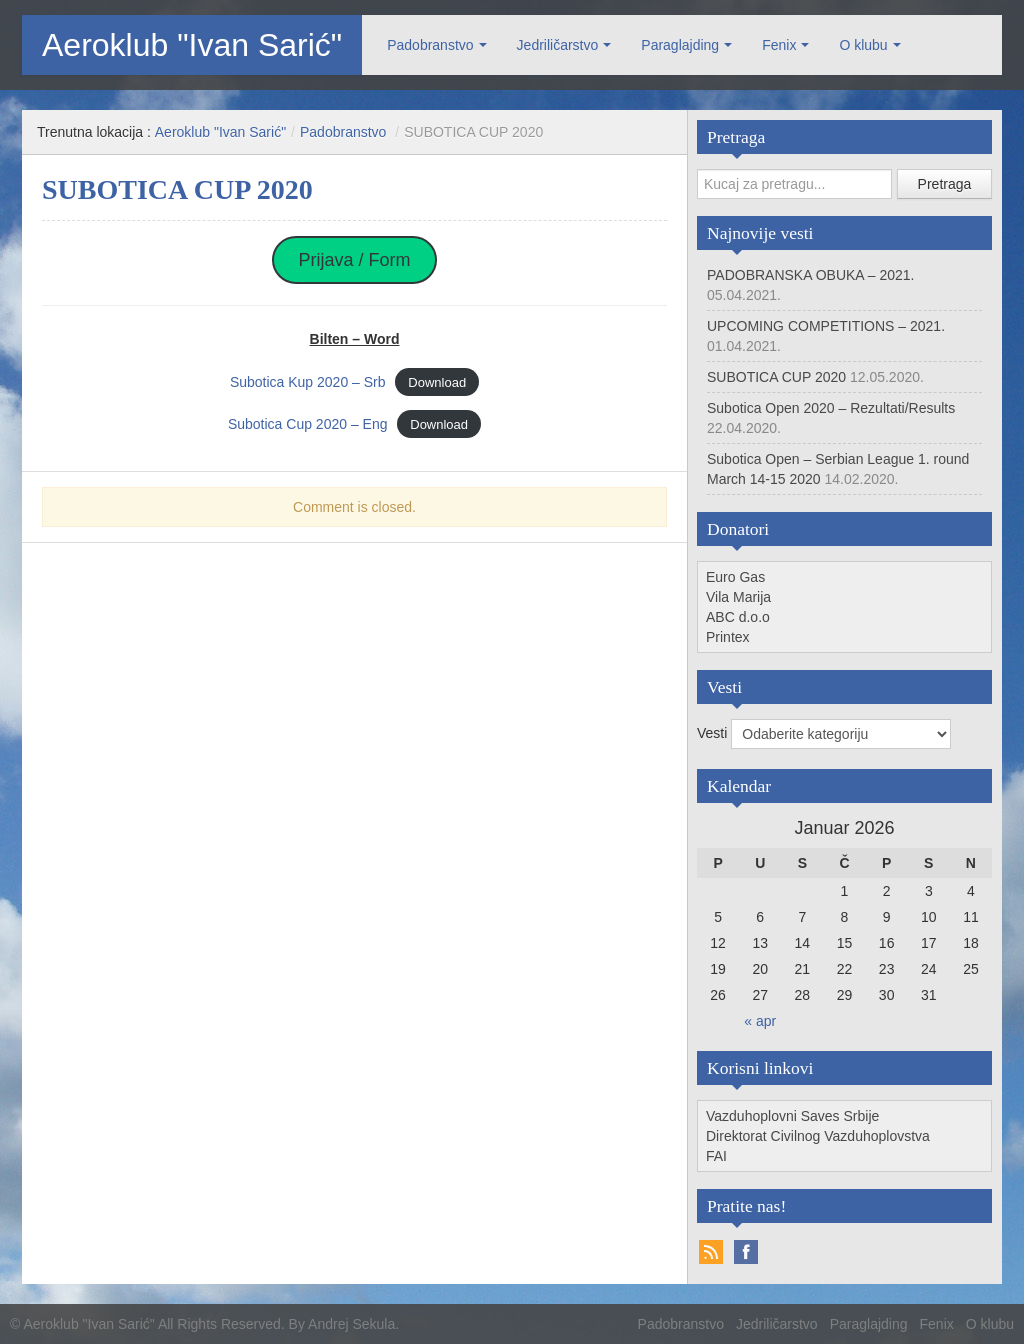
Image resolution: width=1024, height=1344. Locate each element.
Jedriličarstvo (558, 45)
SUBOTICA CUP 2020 (776, 377)
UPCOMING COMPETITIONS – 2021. (826, 326)
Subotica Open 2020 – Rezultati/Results (831, 408)
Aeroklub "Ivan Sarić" (192, 45)
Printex (728, 637)
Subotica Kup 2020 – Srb (308, 382)
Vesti (714, 733)
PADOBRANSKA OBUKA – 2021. (811, 275)
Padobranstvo (430, 45)
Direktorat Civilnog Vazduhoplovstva (818, 1136)
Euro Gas (735, 577)
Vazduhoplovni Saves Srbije (792, 1116)
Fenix (779, 45)
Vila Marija (738, 597)
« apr (760, 1021)
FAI (716, 1156)
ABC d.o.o (738, 617)
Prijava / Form (354, 260)
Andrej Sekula (351, 1324)
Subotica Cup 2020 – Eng (308, 424)
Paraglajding (680, 45)
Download (437, 382)
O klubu (863, 45)
